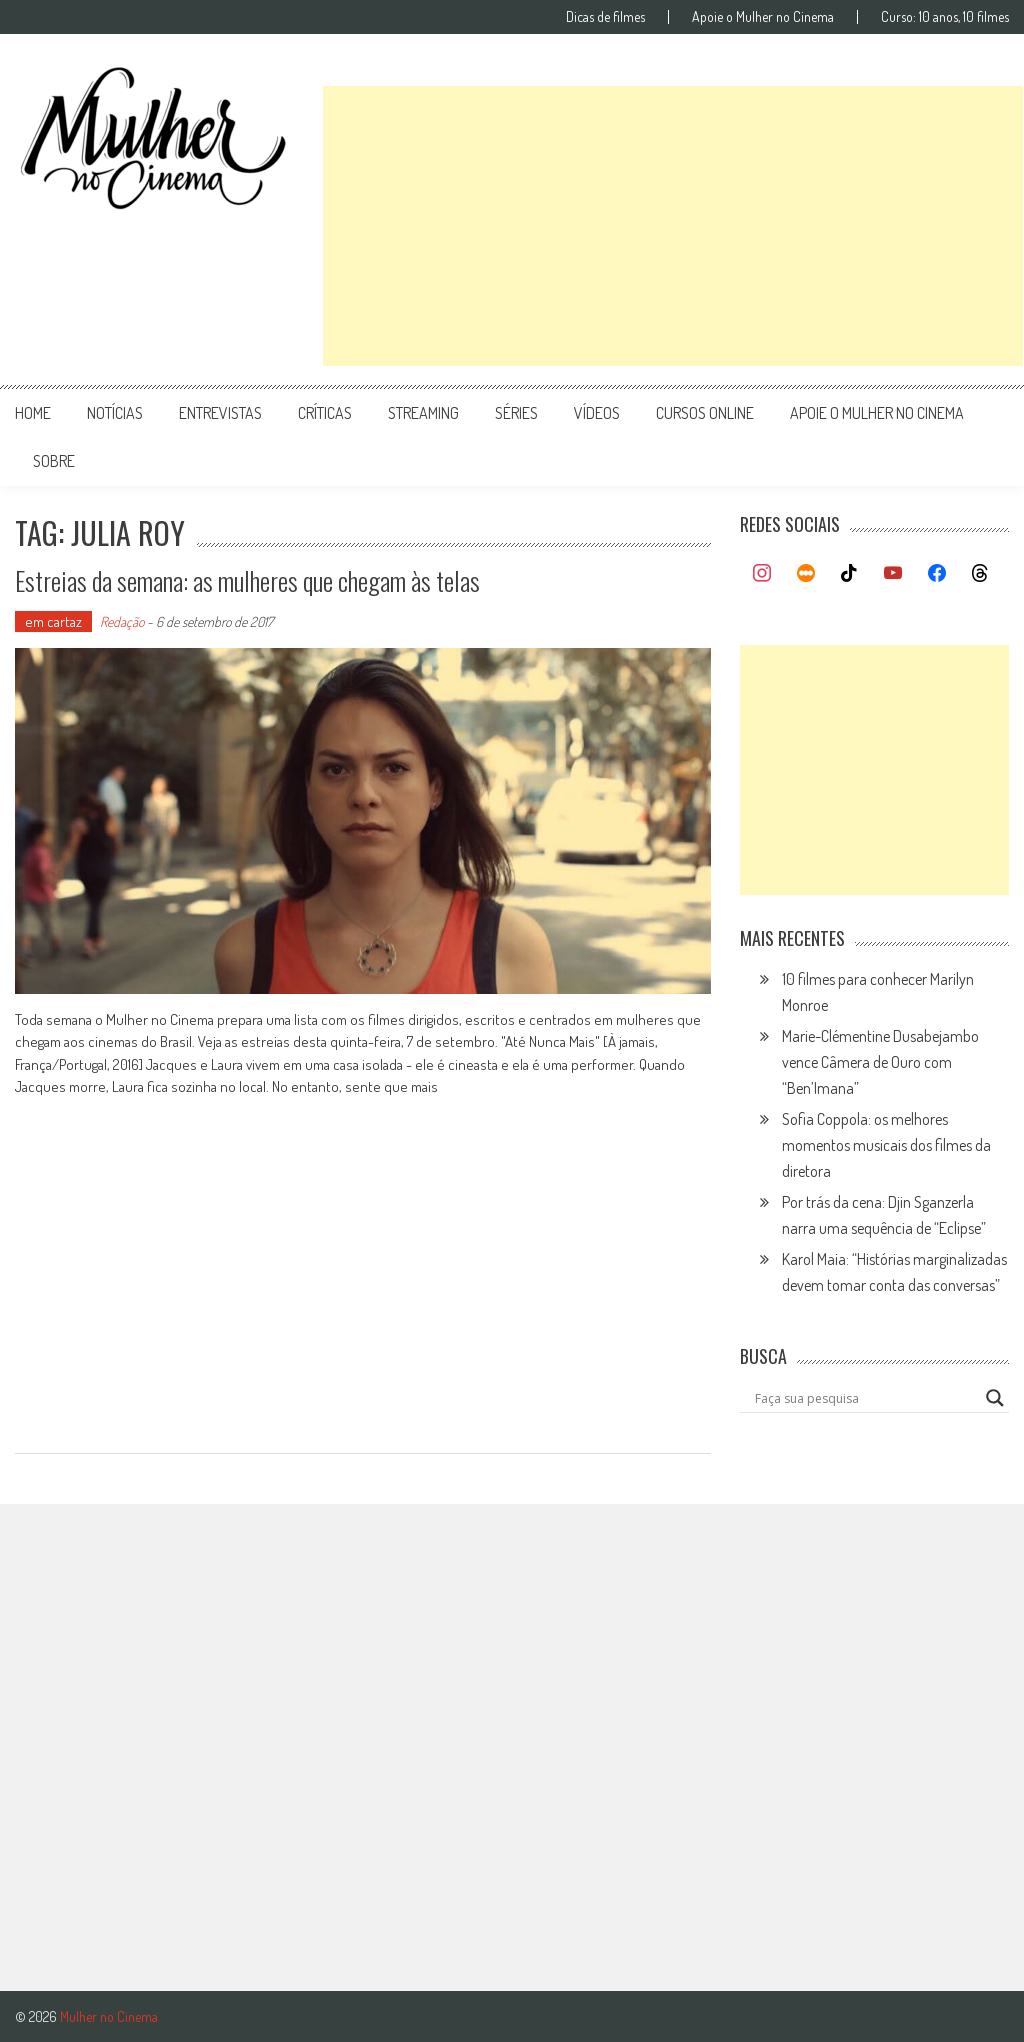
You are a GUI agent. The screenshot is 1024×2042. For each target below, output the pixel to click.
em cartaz (53, 621)
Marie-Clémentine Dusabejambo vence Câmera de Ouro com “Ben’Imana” (880, 1062)
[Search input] (865, 1398)
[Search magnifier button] (995, 1398)
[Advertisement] (673, 226)
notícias (115, 413)
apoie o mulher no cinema (877, 413)
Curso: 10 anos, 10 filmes (945, 17)
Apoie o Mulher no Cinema (763, 17)
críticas (325, 413)
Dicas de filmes (605, 17)
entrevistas (220, 413)
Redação (122, 621)
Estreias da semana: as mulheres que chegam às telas (247, 580)
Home (33, 413)
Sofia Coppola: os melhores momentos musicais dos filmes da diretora (886, 1145)
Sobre (54, 461)
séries (516, 413)
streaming (423, 413)
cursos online (705, 413)
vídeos (597, 413)
